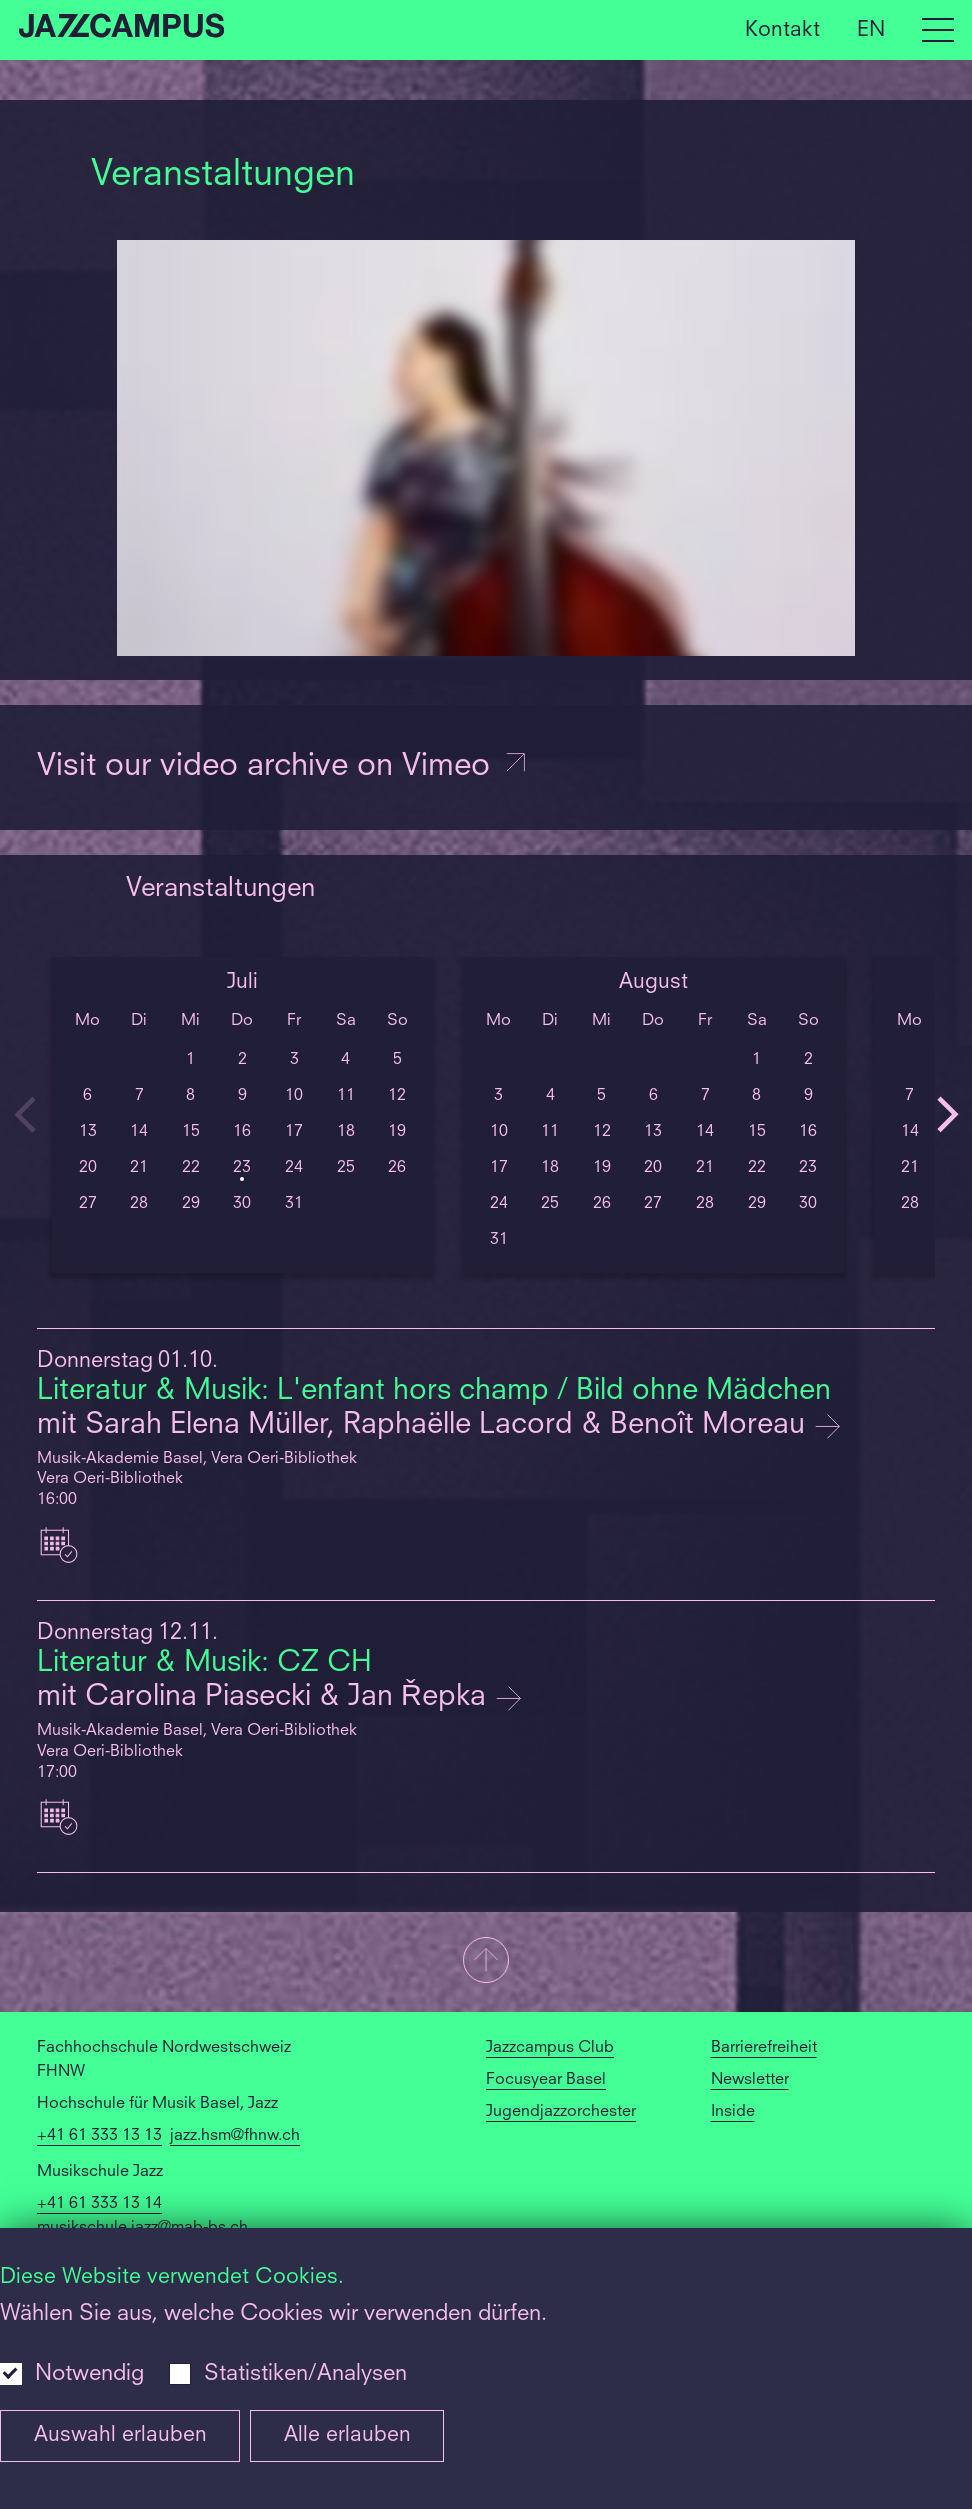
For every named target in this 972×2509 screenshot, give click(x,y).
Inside (733, 2112)
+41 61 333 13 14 (99, 2204)
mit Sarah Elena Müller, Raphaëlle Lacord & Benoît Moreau (425, 1425)
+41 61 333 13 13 (99, 2136)
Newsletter (750, 2080)
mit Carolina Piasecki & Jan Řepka (265, 1697)
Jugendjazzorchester (561, 2112)
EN (871, 29)
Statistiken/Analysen (305, 2374)
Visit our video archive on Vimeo (283, 767)
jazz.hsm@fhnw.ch (235, 2136)
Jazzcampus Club (550, 2048)
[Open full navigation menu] (938, 30)
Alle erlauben (347, 2435)
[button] (486, 1962)
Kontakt (782, 29)
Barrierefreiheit (764, 2048)
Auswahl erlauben (120, 2435)
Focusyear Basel (546, 2080)
